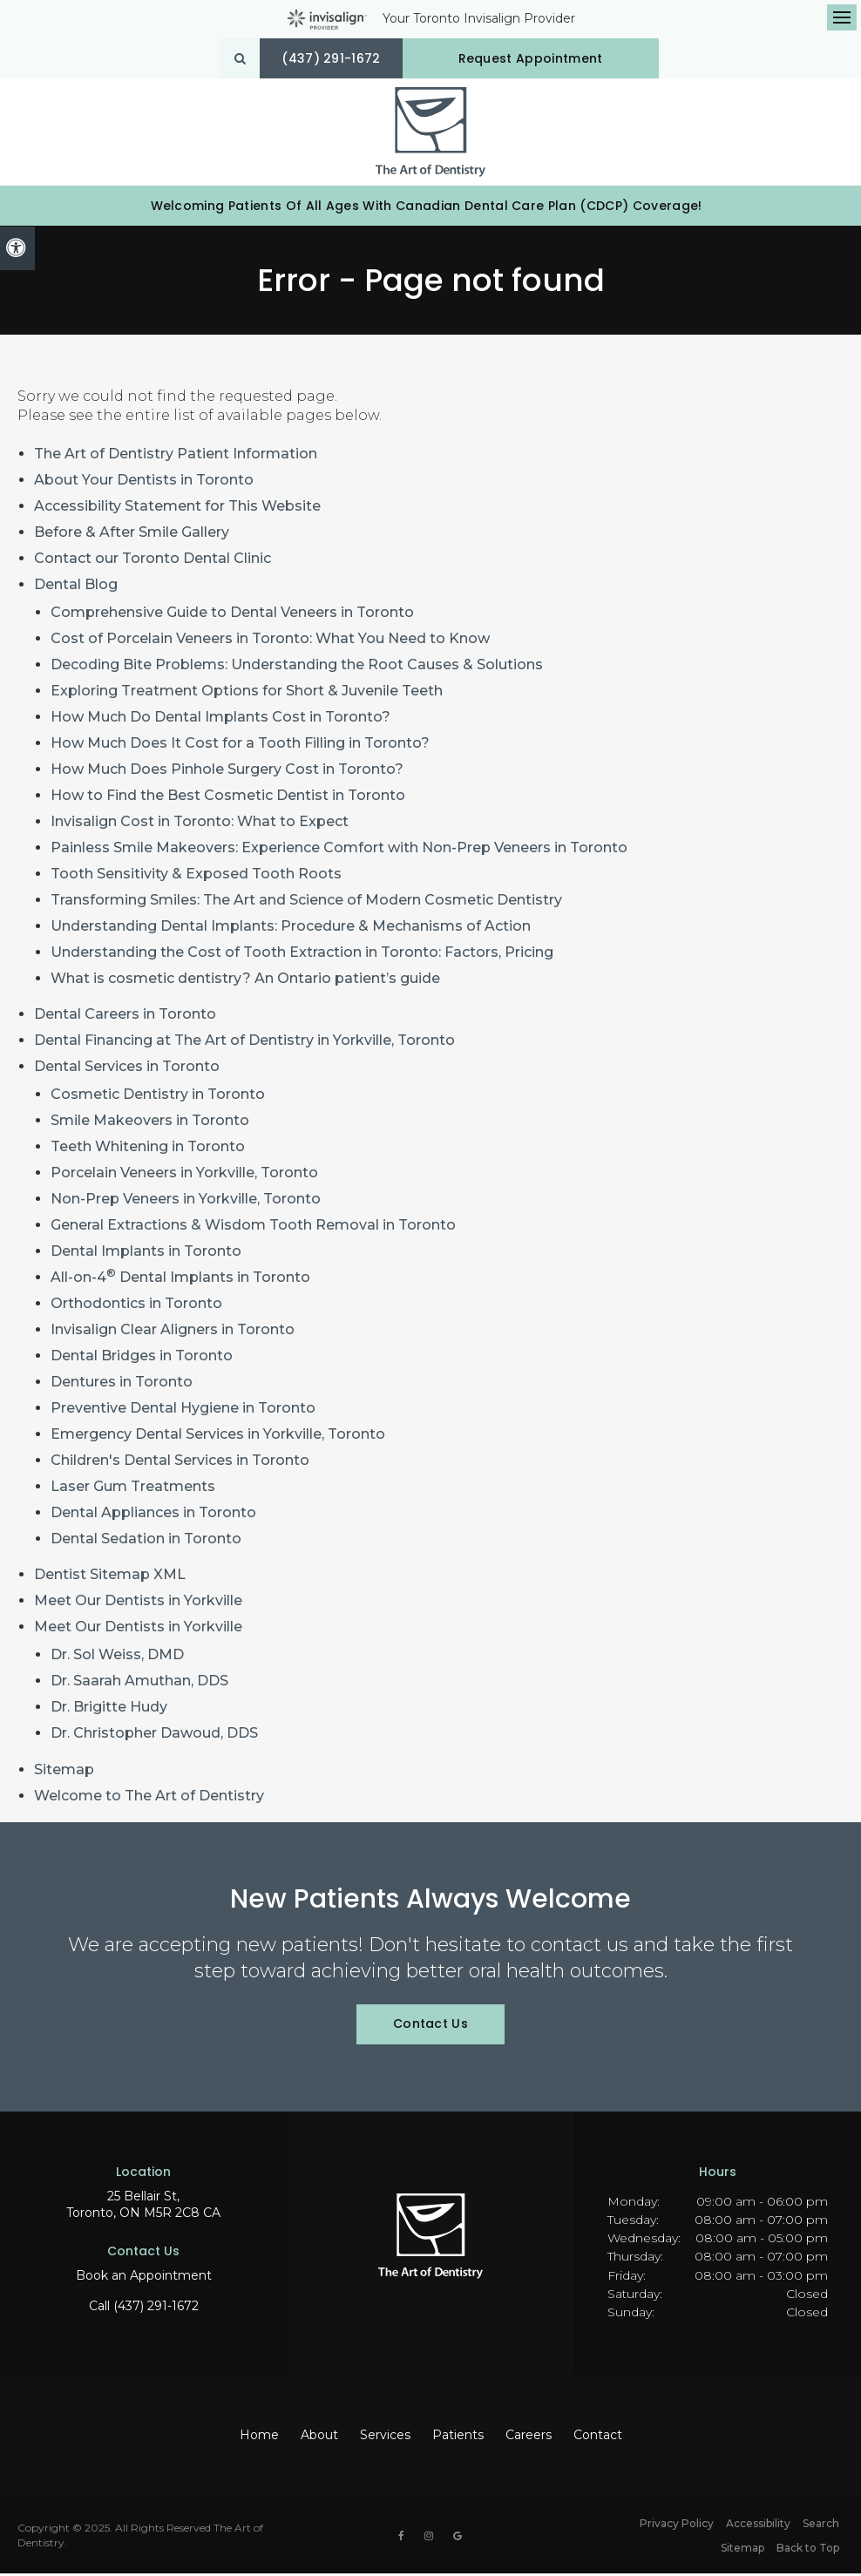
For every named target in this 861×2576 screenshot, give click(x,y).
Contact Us (430, 2027)
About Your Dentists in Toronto (144, 483)
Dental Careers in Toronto (125, 1017)
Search (821, 2525)
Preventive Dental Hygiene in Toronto (183, 1411)
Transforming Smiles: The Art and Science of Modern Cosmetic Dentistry (306, 903)
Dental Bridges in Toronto (142, 1359)
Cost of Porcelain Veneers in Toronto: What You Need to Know (270, 642)
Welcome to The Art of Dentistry (149, 1798)
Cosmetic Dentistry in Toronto (158, 1097)
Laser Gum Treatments (133, 1489)
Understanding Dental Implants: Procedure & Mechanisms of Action (291, 929)
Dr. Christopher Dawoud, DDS (154, 1736)
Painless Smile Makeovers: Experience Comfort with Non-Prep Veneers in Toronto (339, 851)
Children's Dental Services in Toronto (180, 1463)
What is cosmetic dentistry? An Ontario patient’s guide (245, 981)
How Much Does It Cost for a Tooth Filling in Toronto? (240, 746)
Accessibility (758, 2525)
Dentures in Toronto (122, 1385)
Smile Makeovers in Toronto (150, 1123)
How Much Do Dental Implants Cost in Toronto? (220, 720)
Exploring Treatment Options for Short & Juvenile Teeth (247, 694)
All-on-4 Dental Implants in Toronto (180, 1280)
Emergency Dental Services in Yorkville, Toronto (218, 1437)
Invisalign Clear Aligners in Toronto (173, 1333)
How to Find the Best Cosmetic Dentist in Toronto (228, 798)
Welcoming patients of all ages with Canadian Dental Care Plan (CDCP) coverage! (426, 208)
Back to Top (807, 2550)
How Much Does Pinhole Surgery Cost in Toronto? (227, 772)
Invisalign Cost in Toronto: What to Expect (200, 825)
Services (385, 2438)
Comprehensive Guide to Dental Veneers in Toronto (232, 615)
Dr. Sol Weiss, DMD (117, 1658)
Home (259, 2438)
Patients (458, 2438)
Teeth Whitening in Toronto (148, 1150)
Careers (528, 2438)
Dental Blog (76, 588)
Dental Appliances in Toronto (153, 1516)
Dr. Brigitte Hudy (109, 1710)
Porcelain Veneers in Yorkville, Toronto (184, 1176)
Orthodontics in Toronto (136, 1306)
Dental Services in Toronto (127, 1069)
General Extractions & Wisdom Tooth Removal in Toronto (253, 1228)
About (319, 2438)
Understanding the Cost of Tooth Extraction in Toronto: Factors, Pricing (302, 955)
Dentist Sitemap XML (110, 1577)
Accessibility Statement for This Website (177, 509)
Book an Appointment (144, 2279)
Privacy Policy (677, 2525)
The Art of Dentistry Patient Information (175, 457)
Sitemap (64, 1772)
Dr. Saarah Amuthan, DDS (139, 1684)
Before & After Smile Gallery (131, 535)
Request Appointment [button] (532, 58)
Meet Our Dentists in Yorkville (138, 1604)
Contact (597, 2438)
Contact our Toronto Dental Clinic (152, 561)
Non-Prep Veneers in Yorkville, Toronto (186, 1202)
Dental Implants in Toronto (146, 1254)
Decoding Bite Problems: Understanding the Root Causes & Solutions (297, 668)
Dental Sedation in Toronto (146, 1542)
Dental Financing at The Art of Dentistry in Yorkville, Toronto (244, 1043)
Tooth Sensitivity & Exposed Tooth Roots (196, 877)
